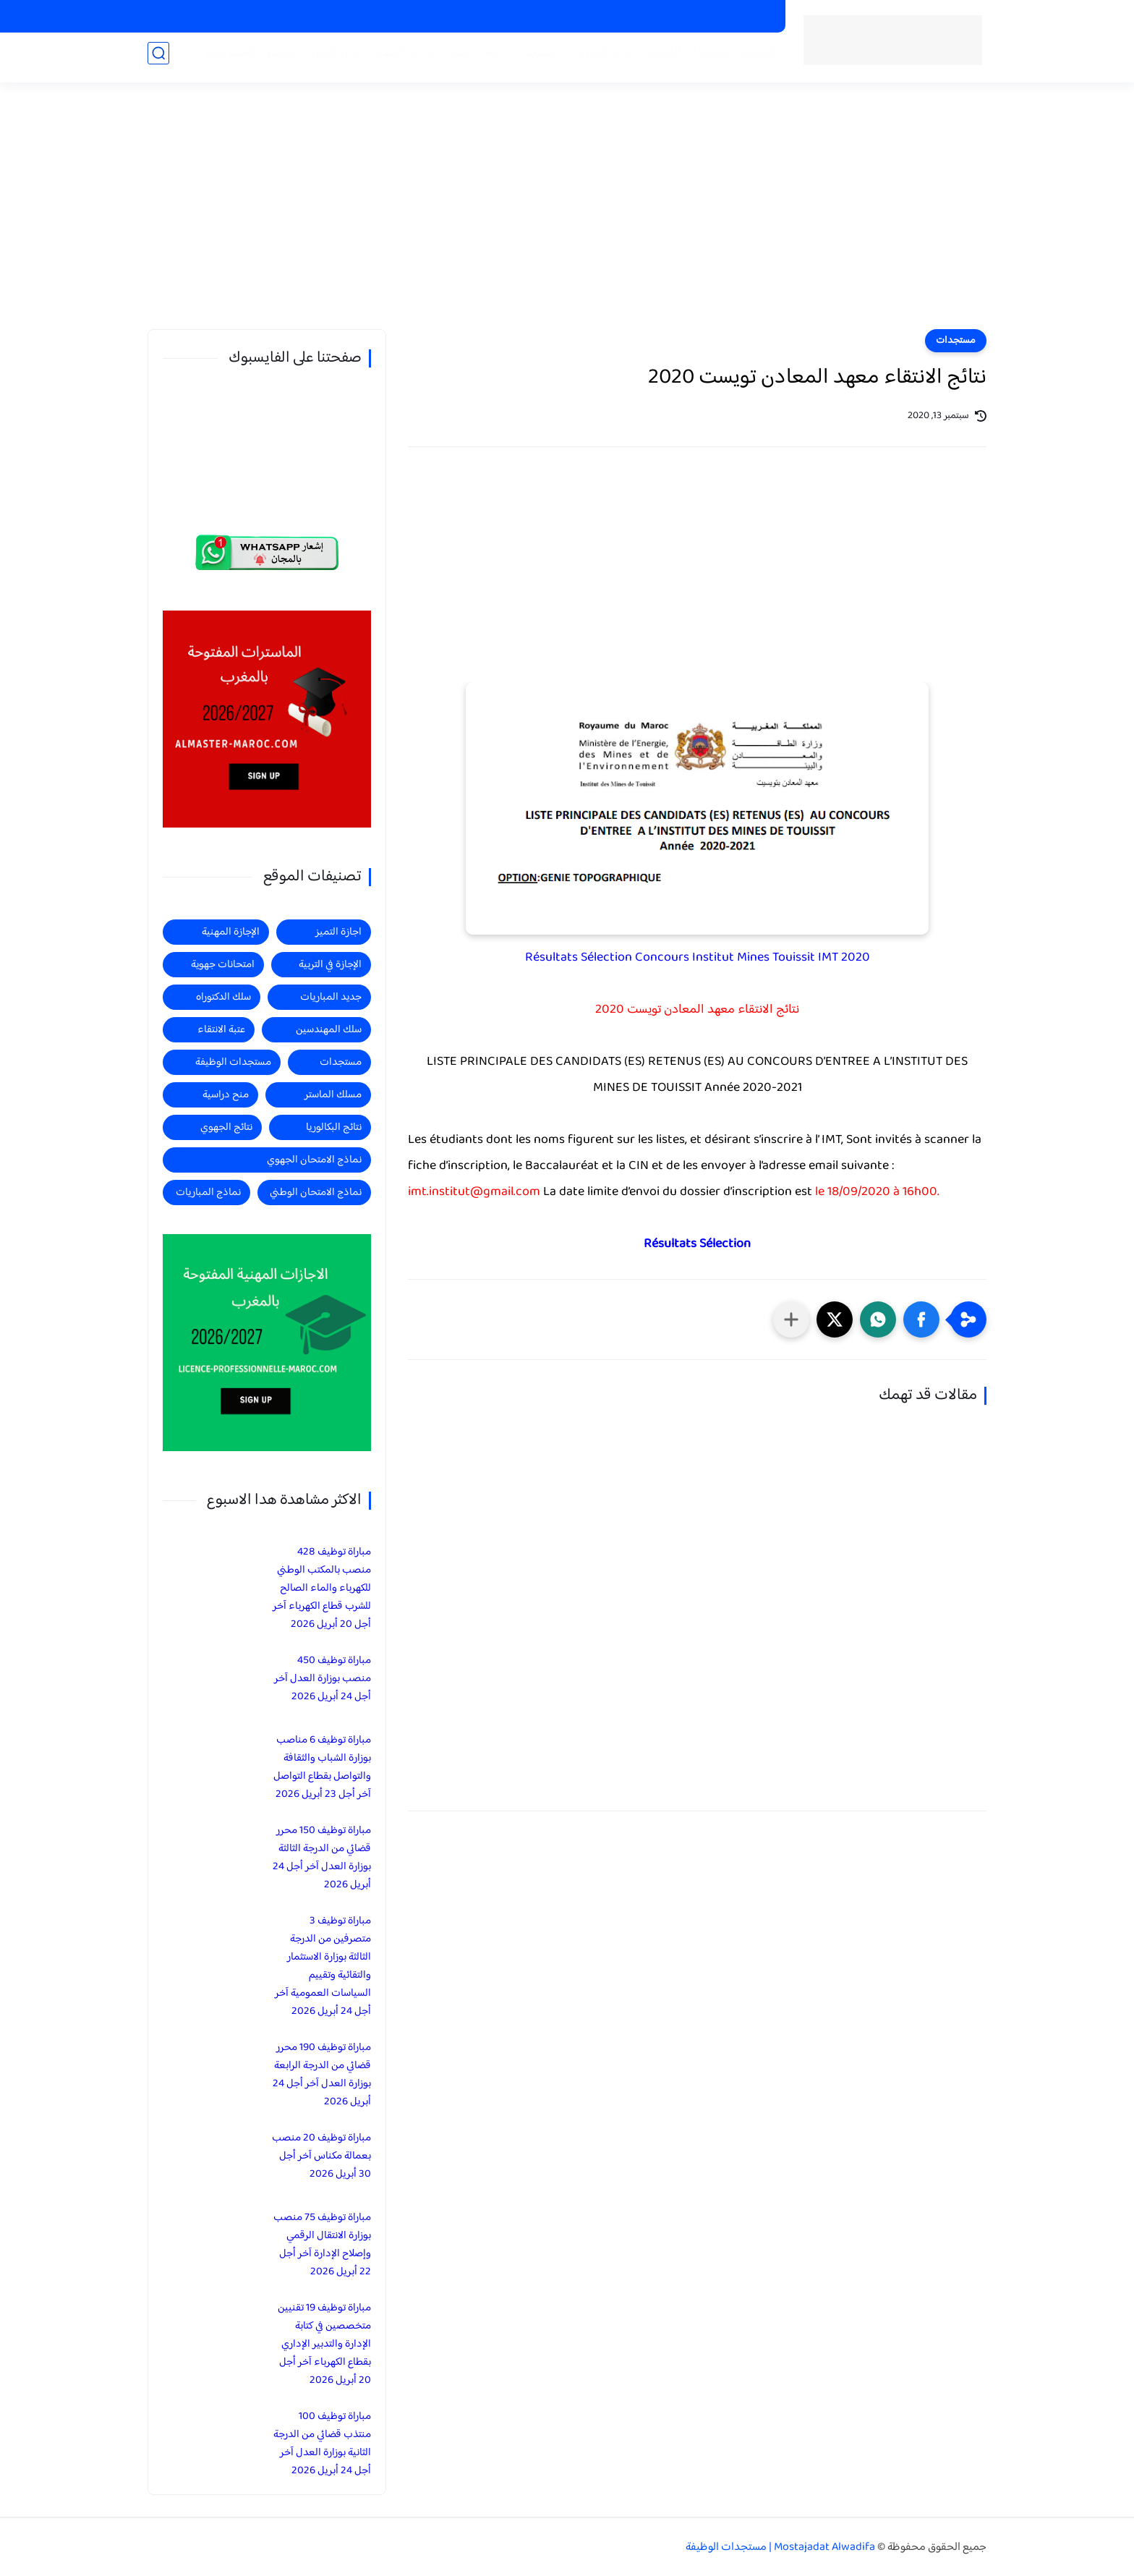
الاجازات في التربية (562, 16)
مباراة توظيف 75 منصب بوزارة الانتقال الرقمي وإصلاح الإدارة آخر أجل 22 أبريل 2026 (322, 2245)
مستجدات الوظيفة (681, 58)
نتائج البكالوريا (334, 1127)
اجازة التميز (330, 58)
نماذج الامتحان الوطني (316, 1192)
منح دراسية (489, 16)
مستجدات (527, 58)
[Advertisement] (567, 217)
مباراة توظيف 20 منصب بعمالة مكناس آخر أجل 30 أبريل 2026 (321, 2156)
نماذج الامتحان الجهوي (314, 1160)
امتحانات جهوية (223, 965)
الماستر (277, 58)
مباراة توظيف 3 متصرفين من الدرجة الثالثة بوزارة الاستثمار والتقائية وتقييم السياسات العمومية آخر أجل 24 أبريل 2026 (323, 1966)
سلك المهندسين (329, 1030)
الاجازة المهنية (399, 58)
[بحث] (158, 59)
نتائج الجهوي (226, 1127)
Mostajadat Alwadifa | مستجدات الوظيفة (780, 2547)
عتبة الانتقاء (221, 1030)
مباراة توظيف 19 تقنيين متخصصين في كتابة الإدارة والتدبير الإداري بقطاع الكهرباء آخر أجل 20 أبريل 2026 (324, 2344)
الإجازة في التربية (330, 965)
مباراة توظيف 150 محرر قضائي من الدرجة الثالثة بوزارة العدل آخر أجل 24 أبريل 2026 (322, 1858)
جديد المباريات (595, 58)
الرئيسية (752, 58)
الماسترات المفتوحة (731, 16)
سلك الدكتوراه (223, 997)
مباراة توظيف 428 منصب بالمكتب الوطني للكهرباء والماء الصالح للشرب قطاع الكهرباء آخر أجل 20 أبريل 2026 (322, 1588)
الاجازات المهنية (644, 16)
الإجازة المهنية (231, 932)
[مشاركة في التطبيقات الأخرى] (791, 1319)
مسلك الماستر (333, 1095)
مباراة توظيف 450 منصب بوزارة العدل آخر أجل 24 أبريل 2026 (322, 1679)
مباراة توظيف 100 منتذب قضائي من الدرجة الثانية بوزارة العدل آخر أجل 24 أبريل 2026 (322, 2443)
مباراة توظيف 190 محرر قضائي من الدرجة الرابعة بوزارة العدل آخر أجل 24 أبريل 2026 (322, 2075)
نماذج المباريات (208, 1192)
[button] (921, 1319)
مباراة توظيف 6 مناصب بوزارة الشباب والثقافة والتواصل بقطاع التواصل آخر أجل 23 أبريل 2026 (322, 1767)
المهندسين (225, 58)
